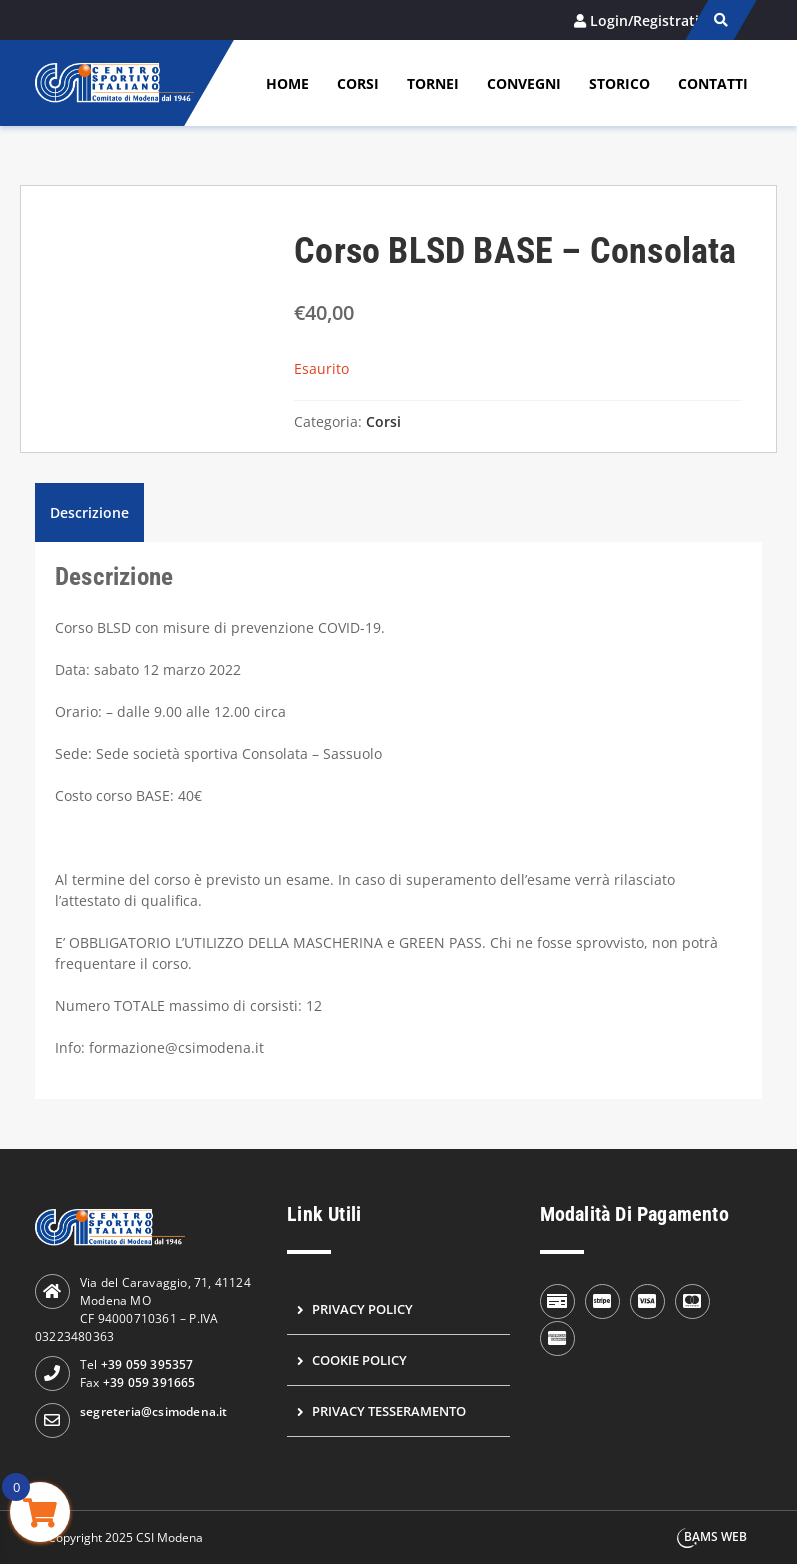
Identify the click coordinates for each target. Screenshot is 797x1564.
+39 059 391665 (149, 1382)
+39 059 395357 (147, 1364)
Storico (619, 83)
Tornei (433, 83)
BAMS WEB (715, 1536)
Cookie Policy (359, 1360)
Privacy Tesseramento (389, 1411)
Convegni (524, 83)
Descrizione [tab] (89, 512)
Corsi (358, 83)
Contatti (713, 83)
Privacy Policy (362, 1309)
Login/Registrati (644, 20)
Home (287, 83)
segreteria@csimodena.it (154, 1411)
